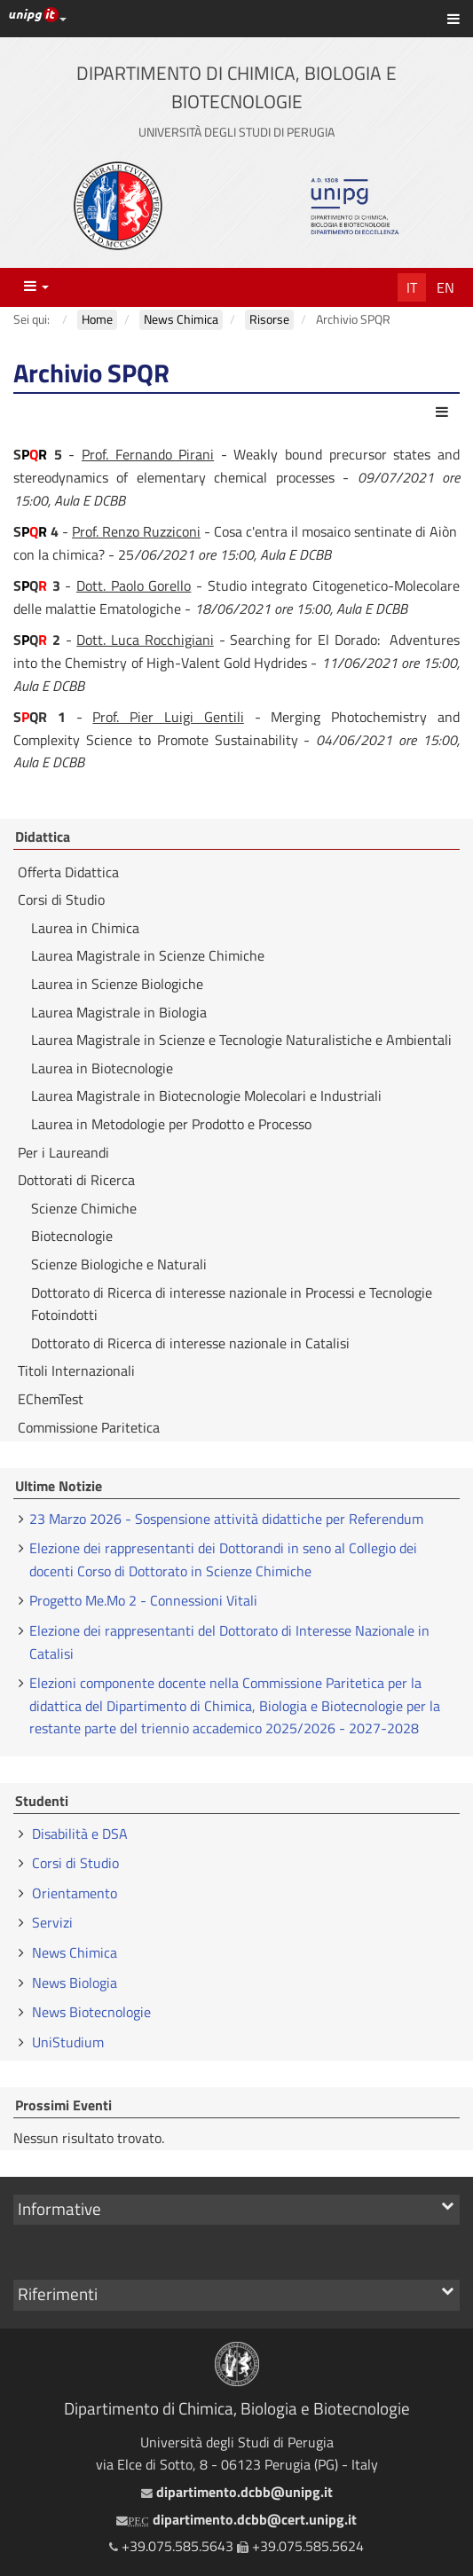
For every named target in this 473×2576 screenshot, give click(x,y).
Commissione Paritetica (89, 1427)
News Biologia (74, 1982)
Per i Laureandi (63, 1152)
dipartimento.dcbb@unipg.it (237, 2491)
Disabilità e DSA (80, 1833)
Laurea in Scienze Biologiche (117, 983)
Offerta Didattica (68, 872)
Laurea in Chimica (85, 928)
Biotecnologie (72, 1235)
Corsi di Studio (61, 899)
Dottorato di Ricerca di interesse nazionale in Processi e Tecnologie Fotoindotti (231, 1304)
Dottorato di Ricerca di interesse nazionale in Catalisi (190, 1343)
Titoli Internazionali (76, 1370)
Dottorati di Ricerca (76, 1179)
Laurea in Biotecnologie (102, 1068)
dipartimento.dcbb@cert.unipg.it (236, 2519)
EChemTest (50, 1399)
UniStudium (68, 2042)
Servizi (52, 1922)
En (445, 287)
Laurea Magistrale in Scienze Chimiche (147, 955)
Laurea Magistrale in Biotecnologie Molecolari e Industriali (206, 1095)
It (411, 287)
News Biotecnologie (91, 2011)
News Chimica (74, 1952)
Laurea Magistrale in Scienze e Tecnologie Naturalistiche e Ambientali (241, 1039)
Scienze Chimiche (84, 1208)
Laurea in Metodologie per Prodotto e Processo (171, 1124)
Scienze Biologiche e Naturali (119, 1264)
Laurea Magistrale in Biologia (119, 1012)
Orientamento (74, 1893)
